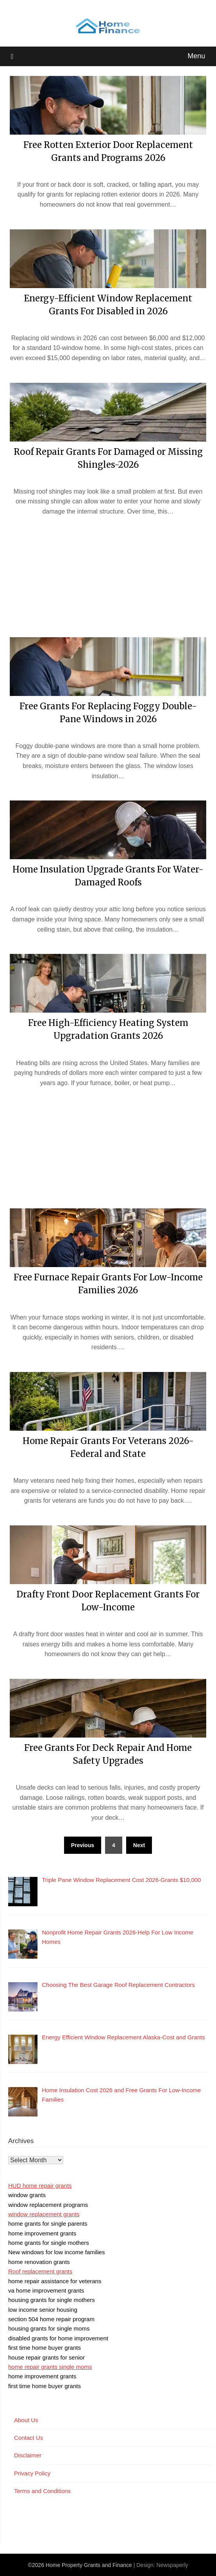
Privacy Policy (32, 2473)
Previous (82, 1845)
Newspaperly (172, 2565)
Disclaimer (27, 2455)
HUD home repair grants (40, 2185)
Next (139, 1845)
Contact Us (28, 2437)
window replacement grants (44, 2214)
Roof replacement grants (40, 2271)
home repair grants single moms (50, 2366)
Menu (196, 56)
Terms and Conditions (42, 2491)
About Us (26, 2420)
